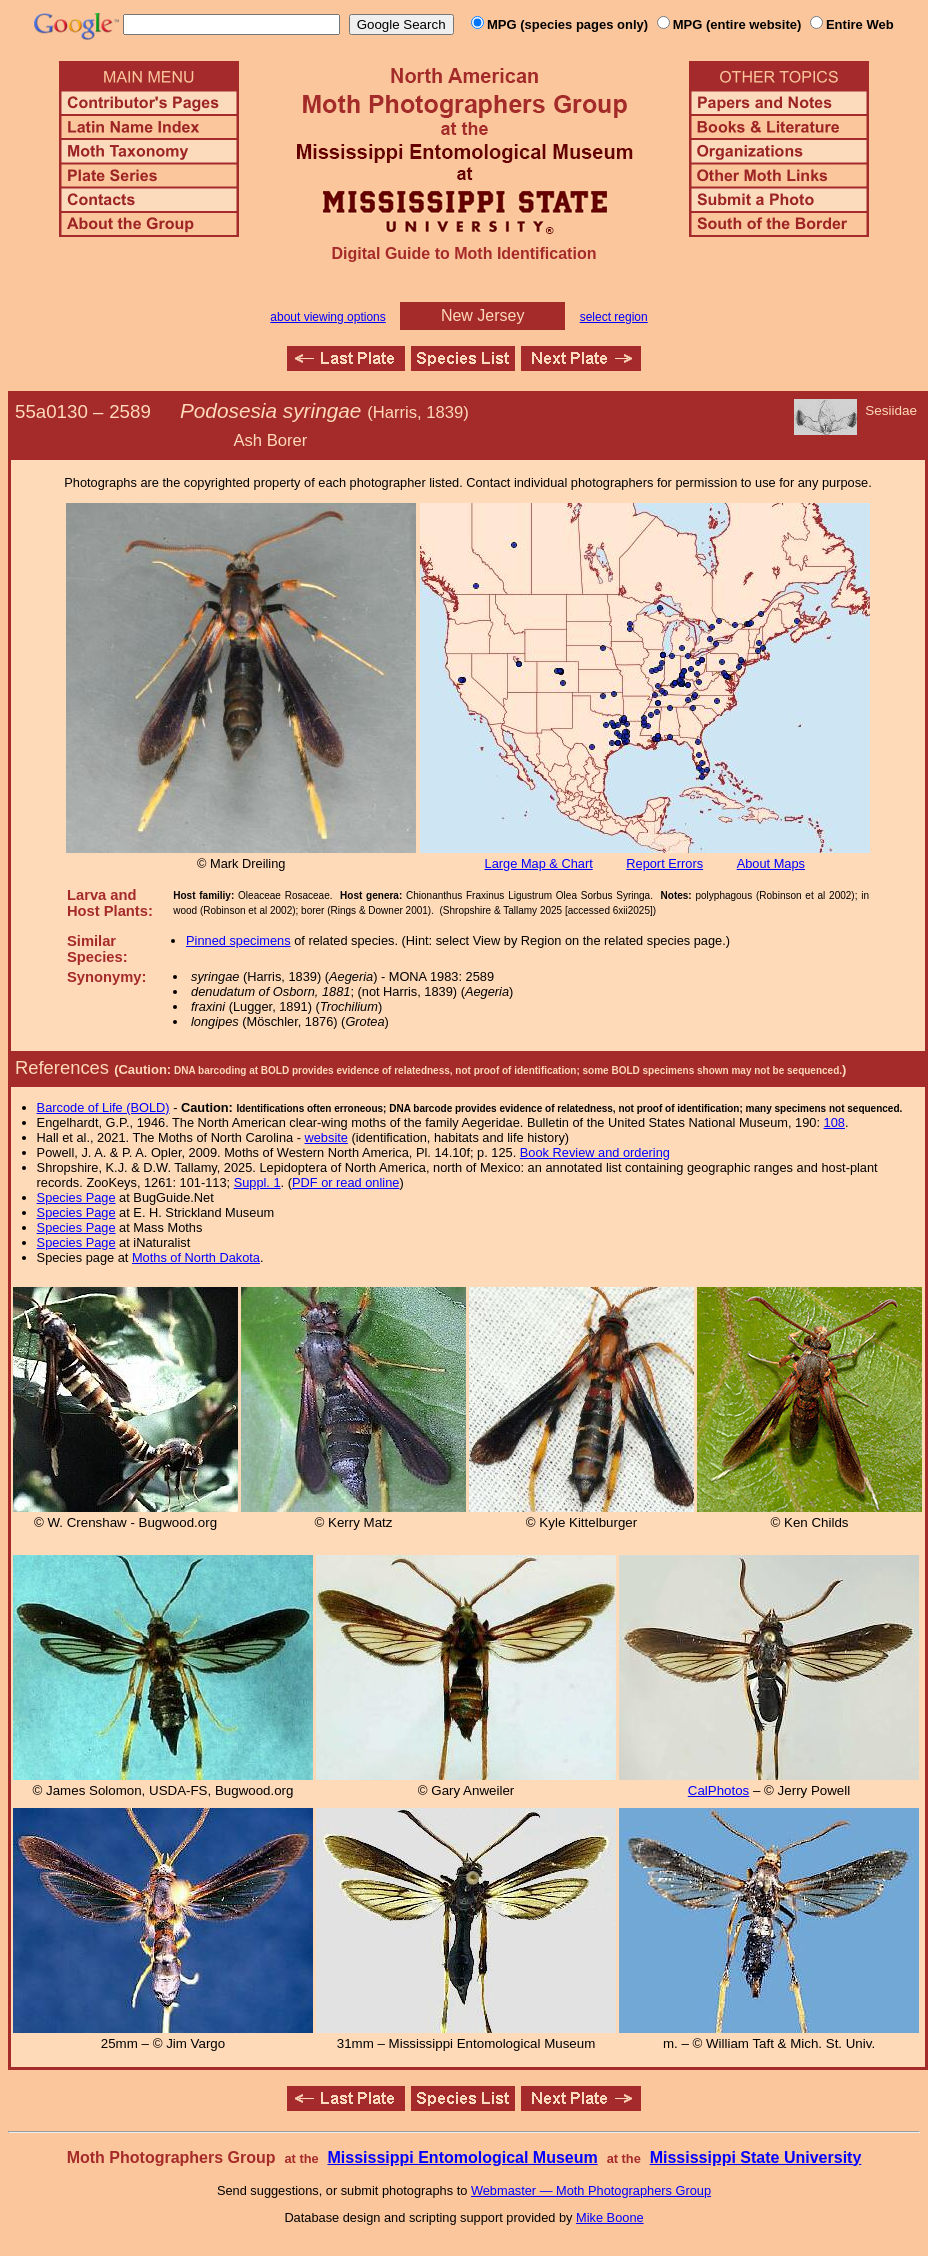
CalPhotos (719, 1790)
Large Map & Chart (539, 863)
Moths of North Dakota (196, 1257)
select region (614, 317)
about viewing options (327, 317)
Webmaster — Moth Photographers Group (591, 2190)
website (326, 1137)
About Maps (771, 863)
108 (834, 1122)
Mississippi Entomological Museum (462, 2157)
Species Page (76, 1197)
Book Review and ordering (595, 1152)
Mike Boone (610, 2217)
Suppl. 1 (257, 1182)
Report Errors (664, 863)
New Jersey (483, 315)
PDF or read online (345, 1182)
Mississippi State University (756, 2157)
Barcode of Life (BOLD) (103, 1107)
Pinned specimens (238, 940)
